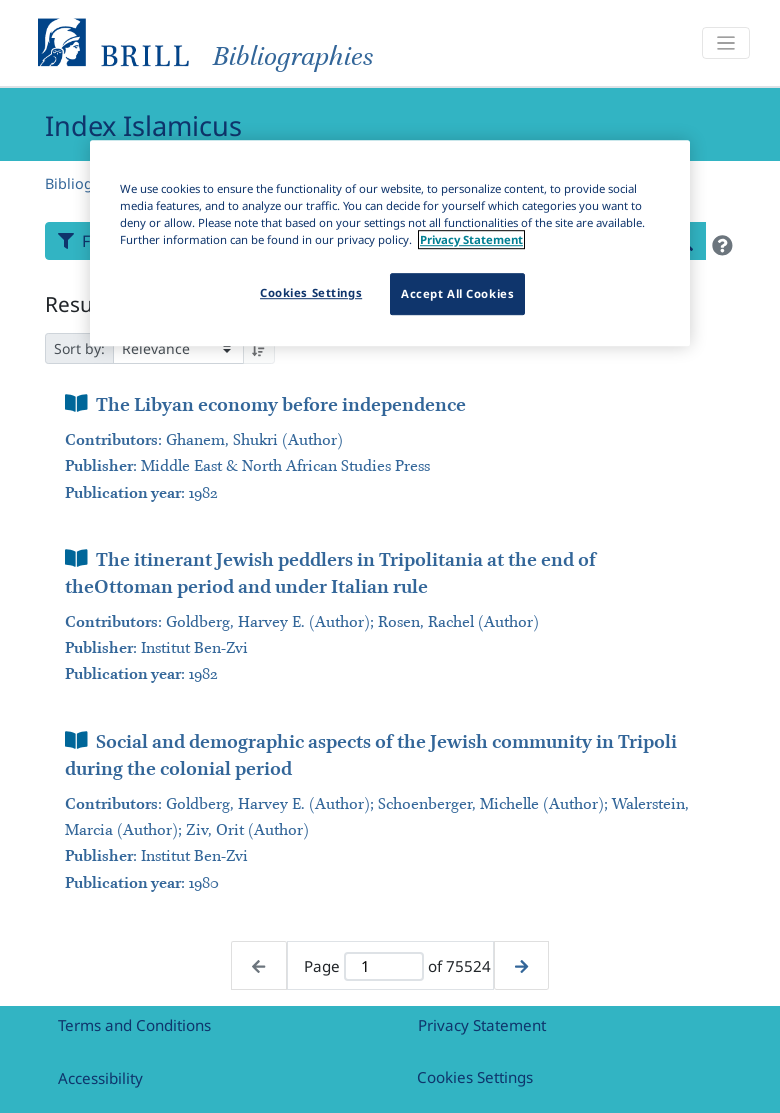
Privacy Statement (482, 1025)
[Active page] (383, 966)
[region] (390, 243)
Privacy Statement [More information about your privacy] (471, 239)
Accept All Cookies (457, 293)
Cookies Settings (475, 1077)
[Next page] (521, 965)
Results (80, 304)
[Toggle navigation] (726, 43)
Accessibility (100, 1078)
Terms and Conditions (134, 1025)
